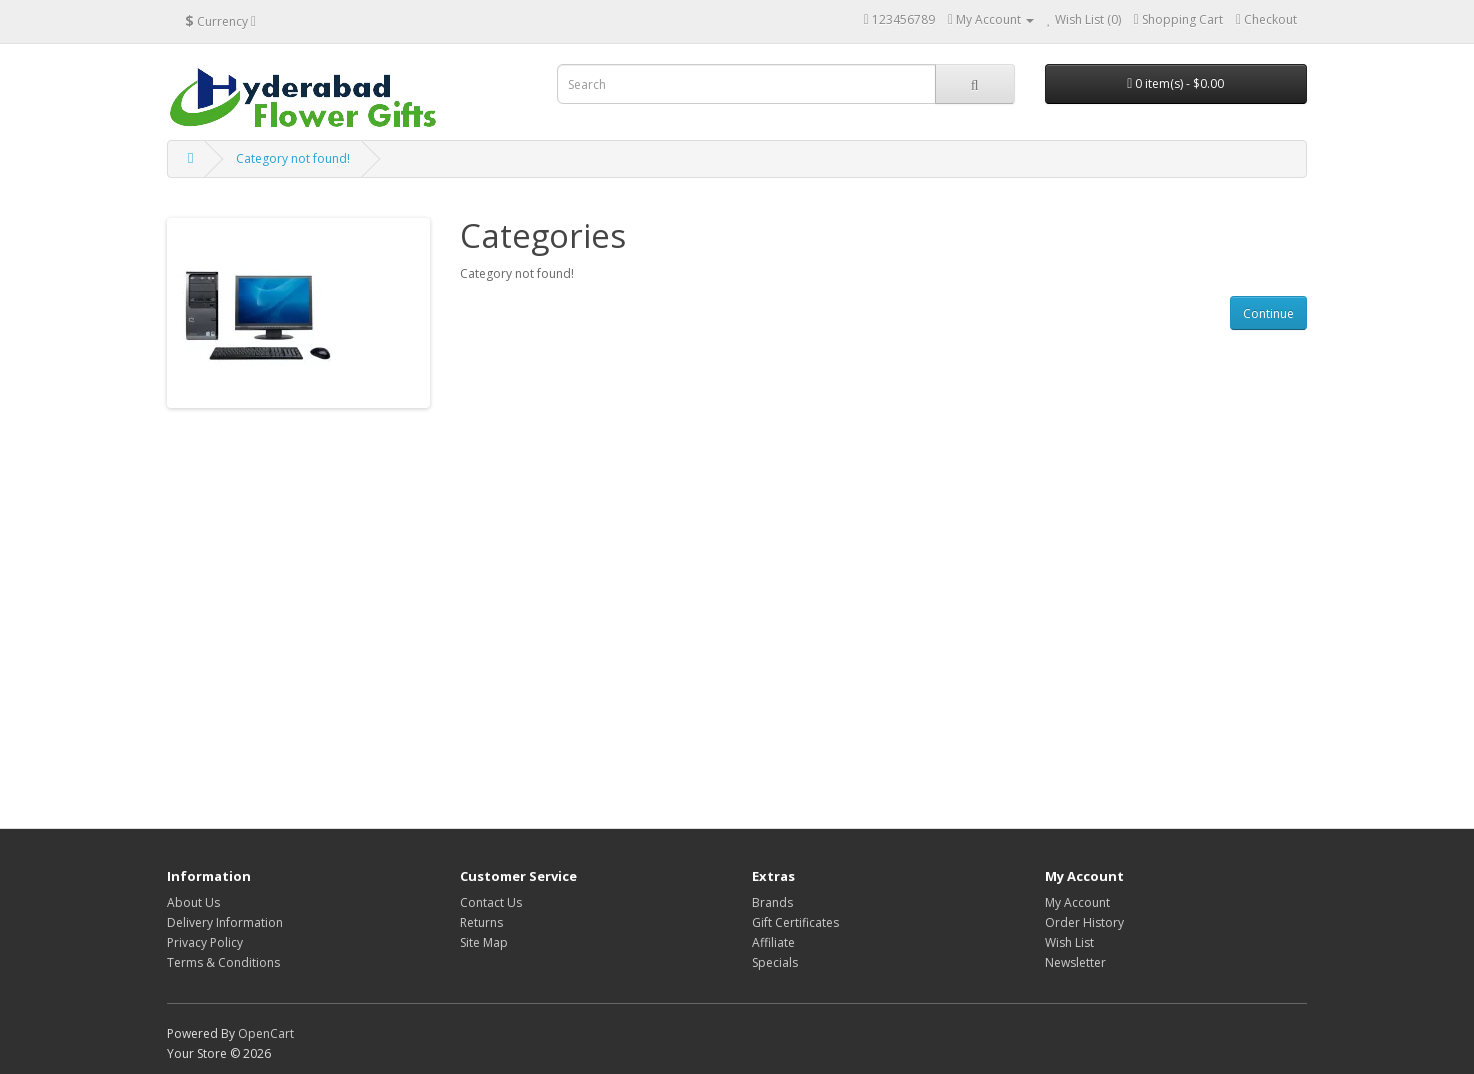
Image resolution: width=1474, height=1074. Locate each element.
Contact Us (491, 902)
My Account (1077, 902)
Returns (481, 922)
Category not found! (293, 158)
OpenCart (266, 1033)
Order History (1084, 922)
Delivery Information (225, 922)
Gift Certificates (795, 922)
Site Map (484, 942)
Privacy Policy (205, 942)
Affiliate (773, 942)
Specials (775, 962)
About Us (193, 902)
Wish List (1069, 942)
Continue (1268, 313)
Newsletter (1075, 962)
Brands (772, 902)
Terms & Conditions (223, 962)
